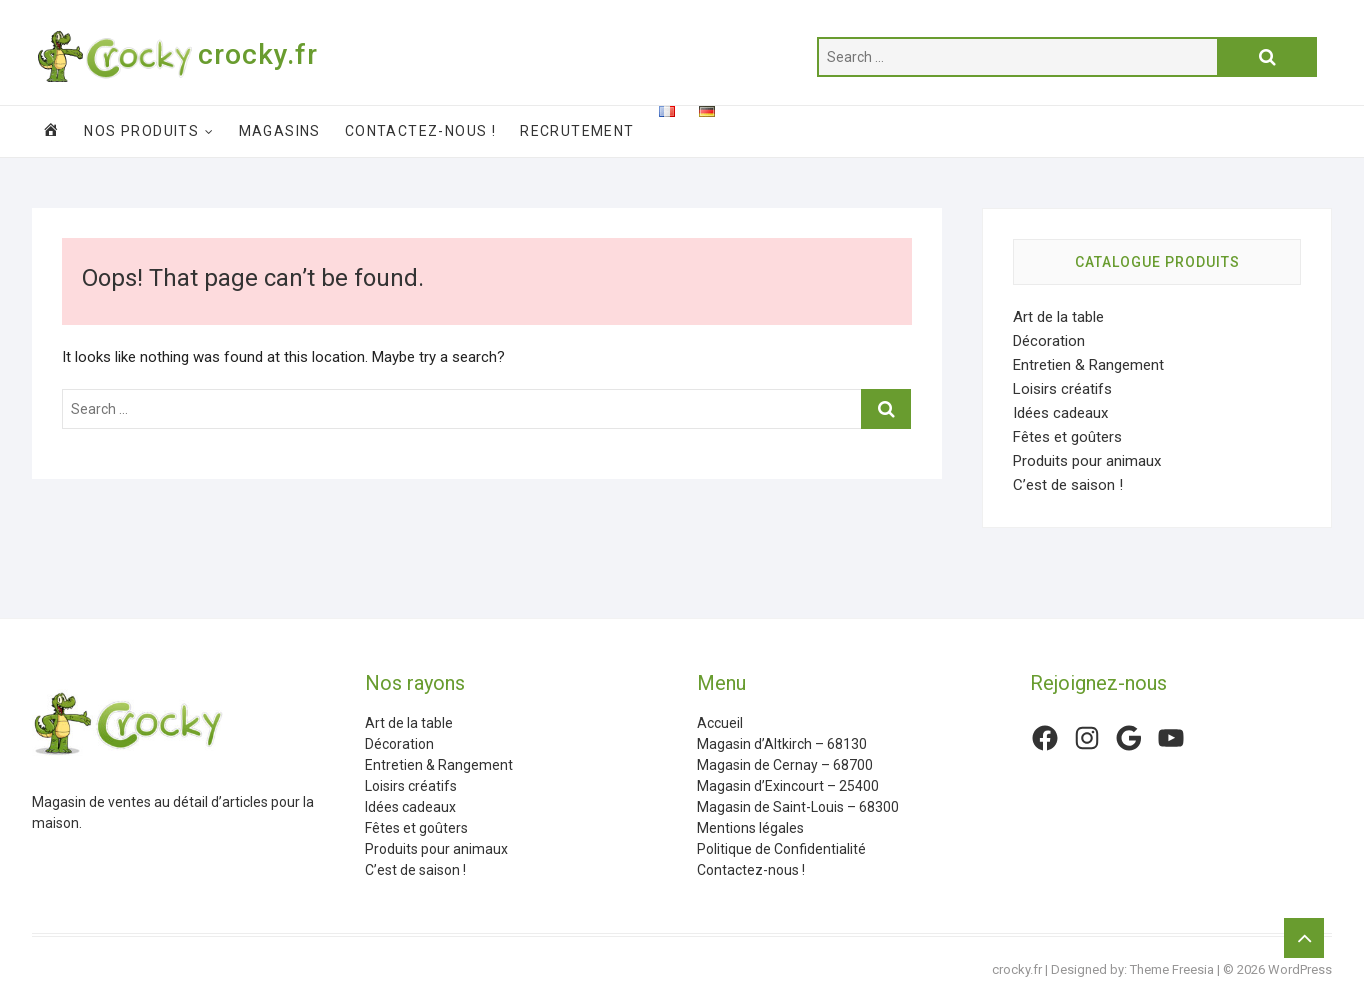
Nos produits (141, 131)
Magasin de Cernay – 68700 (785, 765)
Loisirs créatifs (1062, 389)
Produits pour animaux (1087, 461)
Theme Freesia (1172, 969)
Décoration (1049, 341)
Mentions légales (750, 828)
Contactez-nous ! (420, 131)
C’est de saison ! (1068, 485)
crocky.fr (258, 54)
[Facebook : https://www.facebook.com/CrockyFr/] (1045, 738)
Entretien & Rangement (1088, 365)
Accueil (720, 723)
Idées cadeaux (1060, 413)
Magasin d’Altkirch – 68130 (782, 744)
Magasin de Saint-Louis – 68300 (798, 807)
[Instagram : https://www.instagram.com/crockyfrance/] (1087, 738)
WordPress (1300, 969)
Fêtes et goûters (1067, 437)
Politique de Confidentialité (781, 849)
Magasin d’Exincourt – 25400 (788, 786)
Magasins (280, 131)
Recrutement (577, 131)
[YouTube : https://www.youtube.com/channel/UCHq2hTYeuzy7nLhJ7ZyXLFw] (1171, 738)
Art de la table (1058, 317)
